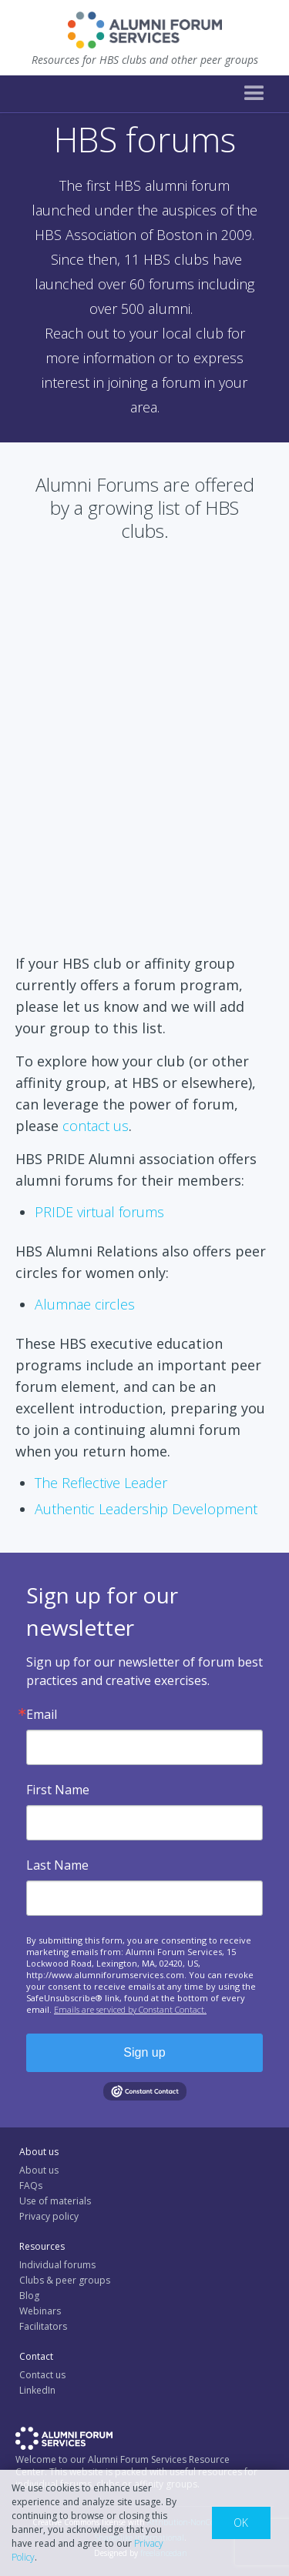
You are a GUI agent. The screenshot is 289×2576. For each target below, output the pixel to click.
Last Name (57, 1865)
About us (39, 2170)
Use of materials (55, 2201)
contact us (95, 1125)
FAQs (30, 2185)
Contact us (42, 2375)
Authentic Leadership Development (146, 1509)
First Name (57, 1790)
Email (41, 1714)
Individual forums (57, 2265)
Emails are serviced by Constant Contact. (130, 2009)
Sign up (144, 2052)
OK (241, 2522)
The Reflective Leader (101, 1482)
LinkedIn (37, 2390)
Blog (29, 2295)
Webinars (40, 2311)
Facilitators (43, 2326)
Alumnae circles (85, 1304)
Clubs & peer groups (64, 2280)
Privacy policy (49, 2216)
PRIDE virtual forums (99, 1212)
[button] (254, 93)
